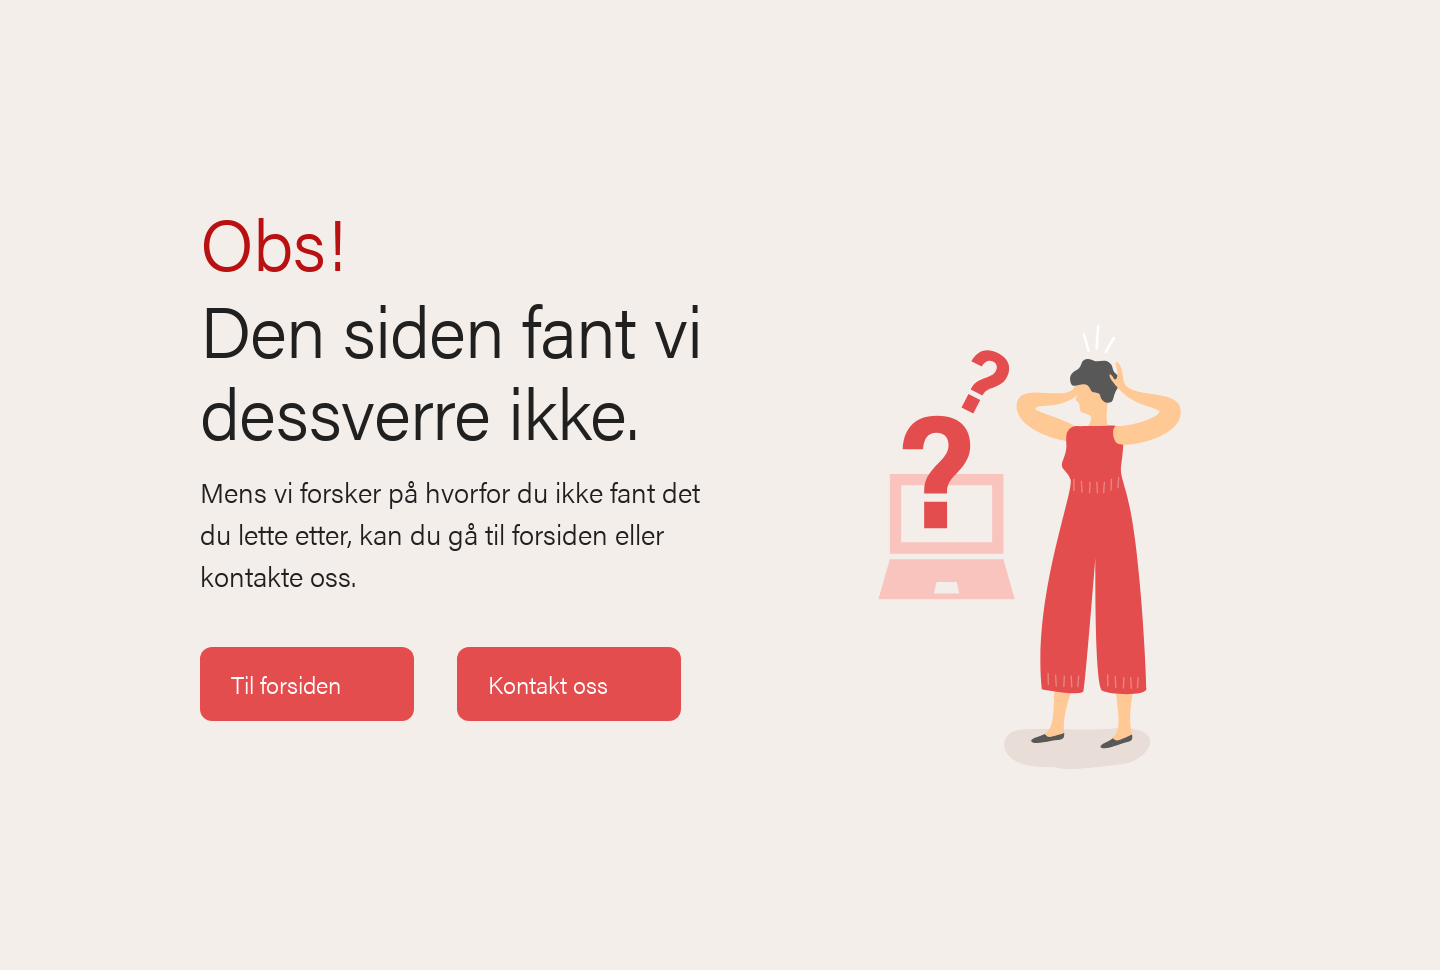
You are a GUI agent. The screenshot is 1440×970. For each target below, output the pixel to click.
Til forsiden (307, 684)
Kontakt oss (569, 684)
